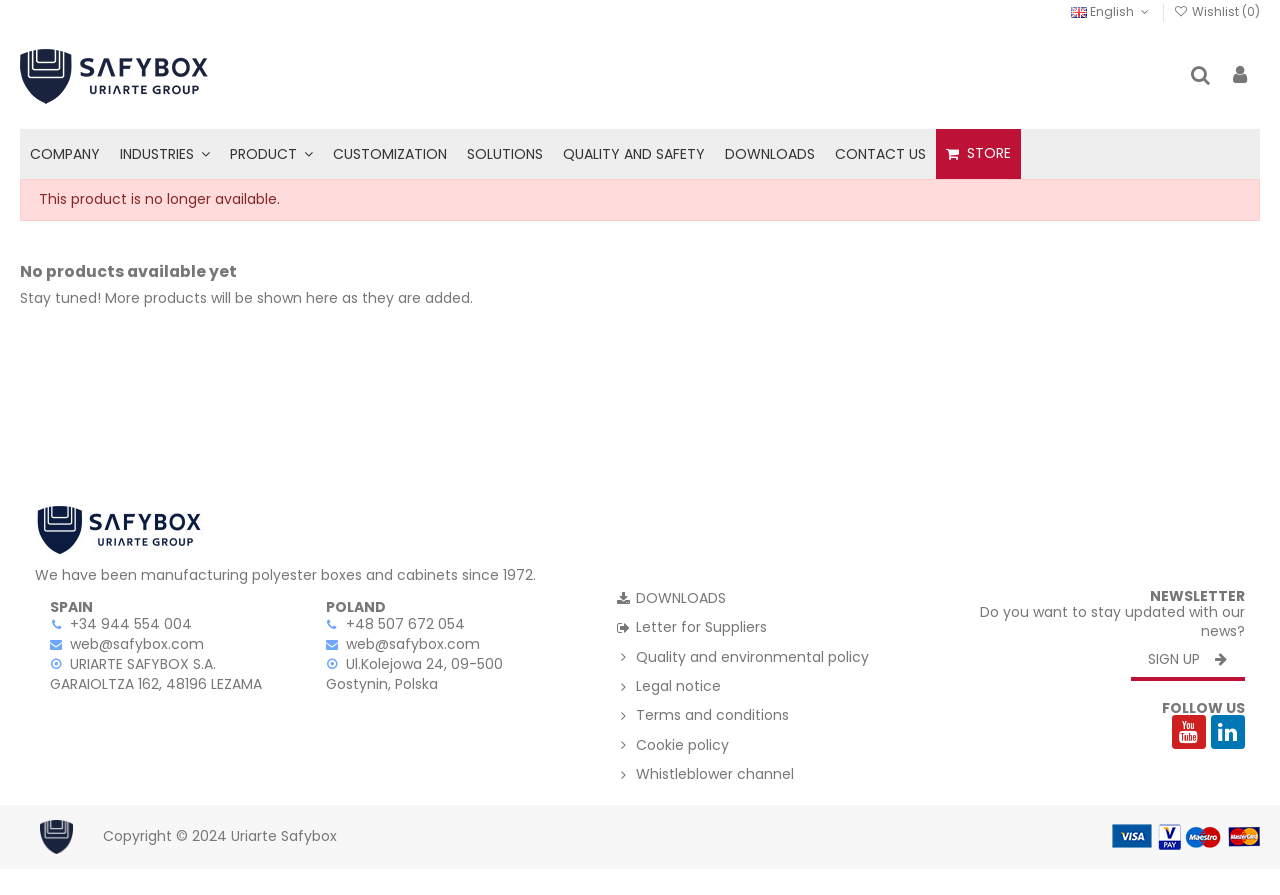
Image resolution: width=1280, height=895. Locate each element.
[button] (165, 154)
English (1111, 11)
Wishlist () (1217, 11)
